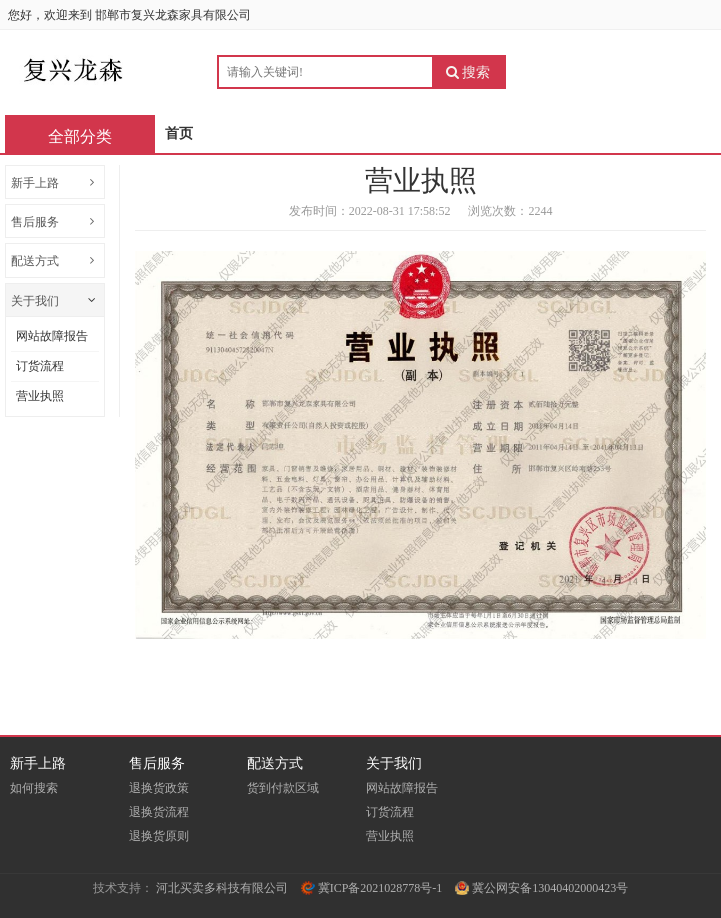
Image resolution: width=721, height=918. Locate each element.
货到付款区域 (283, 788)
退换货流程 (159, 812)
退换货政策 (159, 788)
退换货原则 (159, 836)
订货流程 (40, 366)
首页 (179, 133)
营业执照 (40, 396)
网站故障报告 (52, 336)
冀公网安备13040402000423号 (541, 888)
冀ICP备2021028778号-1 (372, 888)
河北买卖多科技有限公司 (222, 888)
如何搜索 (34, 788)
